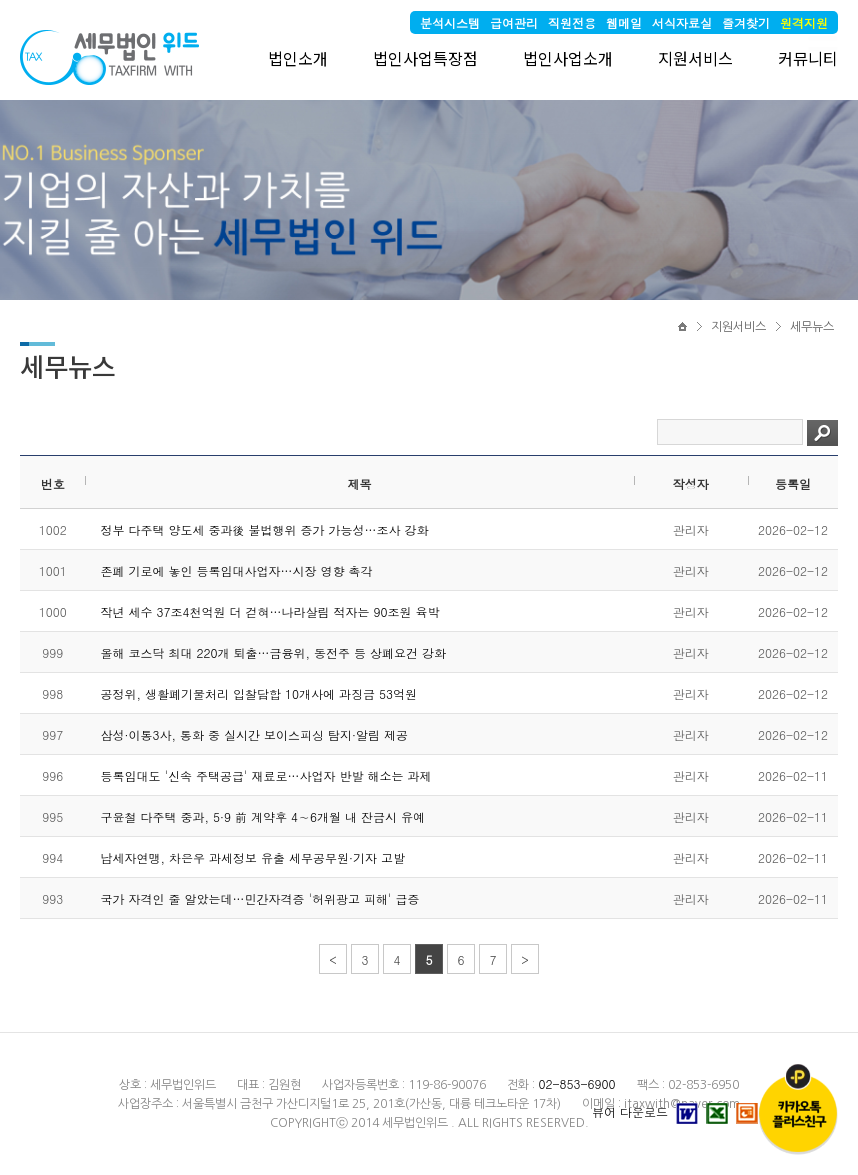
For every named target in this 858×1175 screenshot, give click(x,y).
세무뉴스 (812, 327)
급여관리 (514, 22)
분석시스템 (450, 22)
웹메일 (624, 22)
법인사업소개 (568, 58)
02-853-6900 (576, 1083)
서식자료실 (682, 22)
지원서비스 (695, 58)
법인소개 (298, 58)
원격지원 (804, 22)
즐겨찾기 (746, 22)
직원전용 (572, 22)
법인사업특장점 (425, 58)
